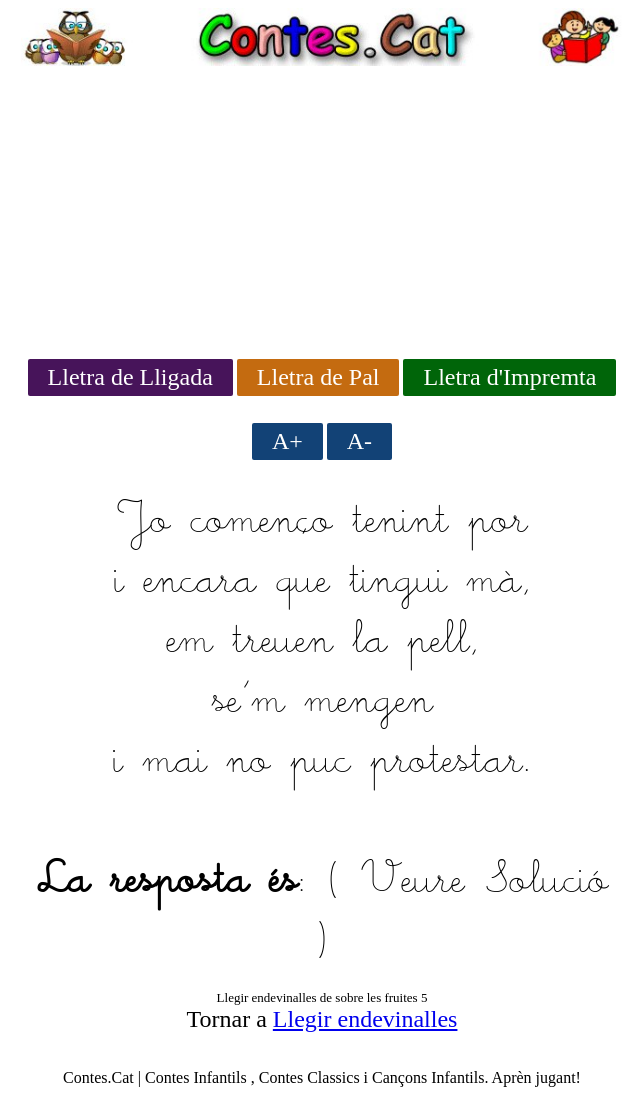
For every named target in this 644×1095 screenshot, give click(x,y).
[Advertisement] (322, 206)
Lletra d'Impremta (509, 377)
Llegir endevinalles (365, 1019)
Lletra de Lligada (130, 377)
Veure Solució (484, 882)
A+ (287, 441)
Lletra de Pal (318, 377)
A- (359, 441)
